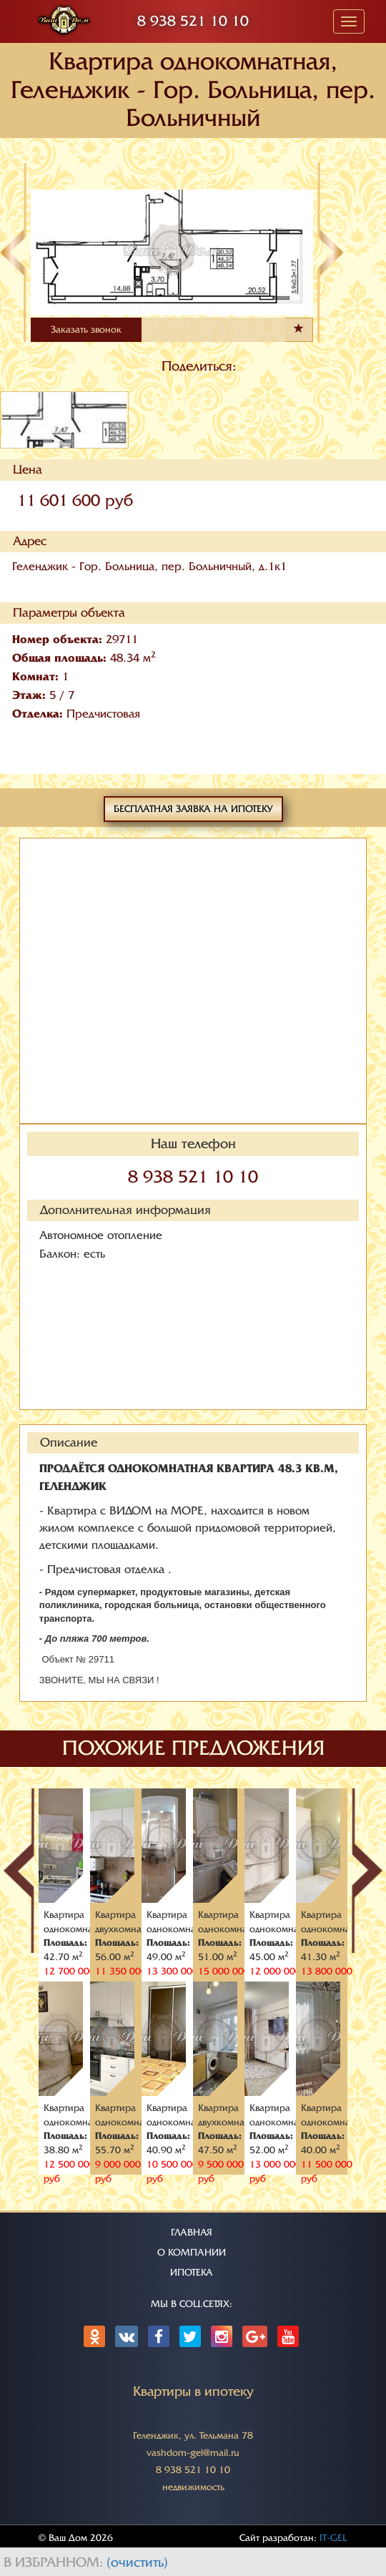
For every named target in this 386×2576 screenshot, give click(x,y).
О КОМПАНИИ (191, 2252)
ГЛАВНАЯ (191, 2232)
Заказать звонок (86, 329)
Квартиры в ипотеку (193, 2391)
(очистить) (137, 2562)
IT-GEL (333, 2537)
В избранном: (55, 2562)
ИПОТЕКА (191, 2272)
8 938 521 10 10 (193, 21)
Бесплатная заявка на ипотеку (193, 808)
